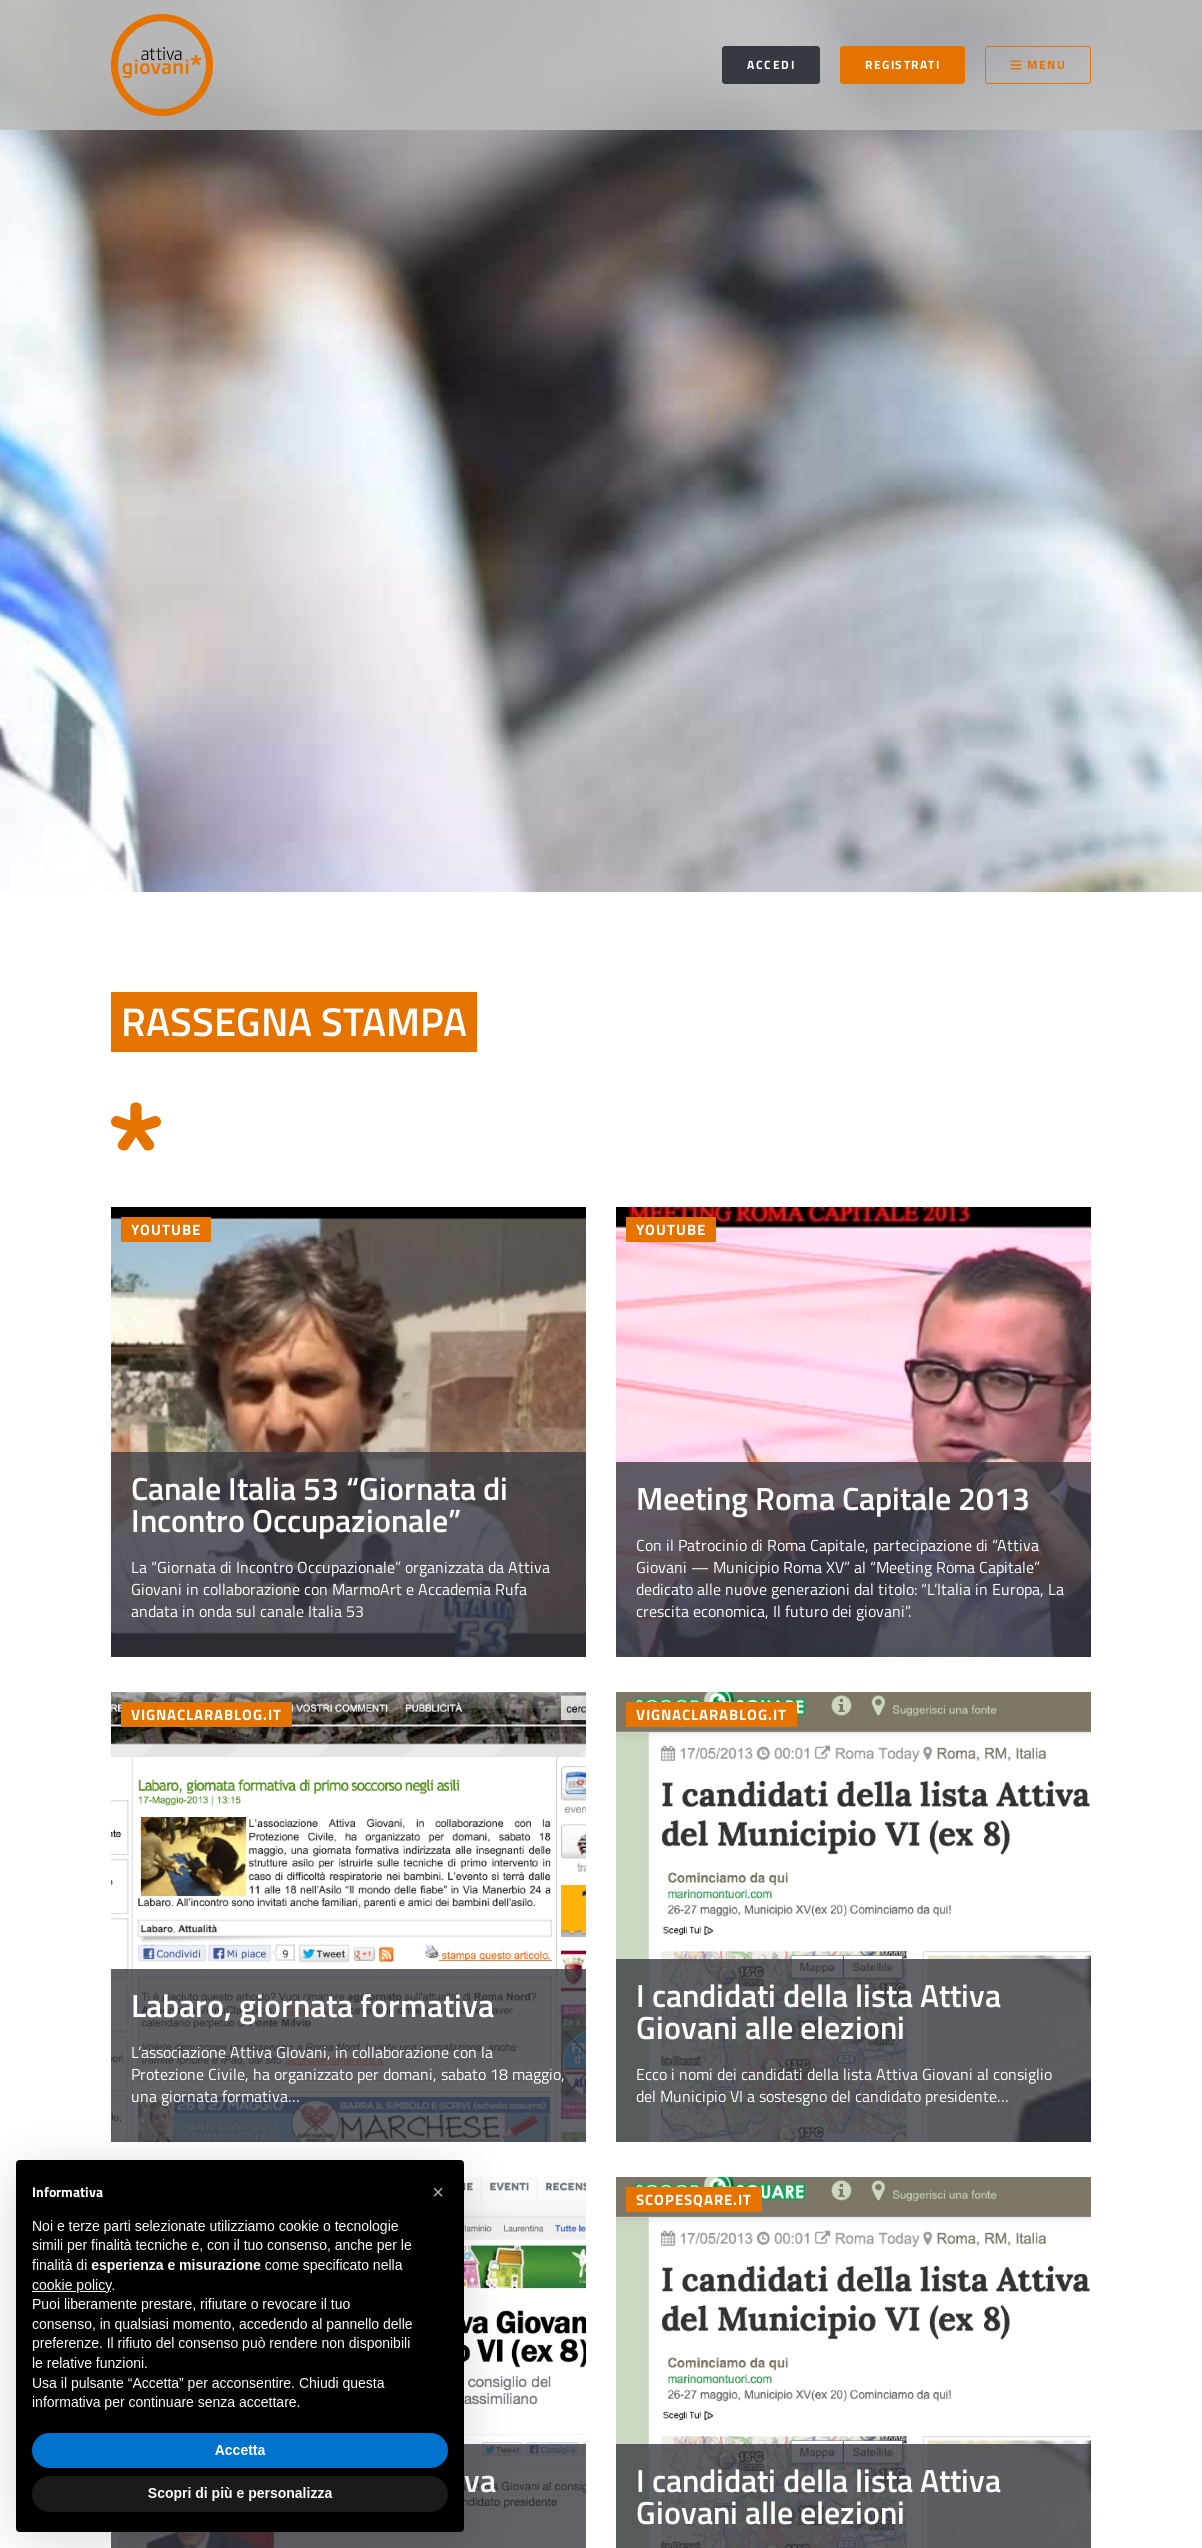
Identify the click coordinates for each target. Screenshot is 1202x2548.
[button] (438, 2192)
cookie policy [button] (71, 2285)
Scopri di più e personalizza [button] (240, 2493)
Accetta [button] (240, 2450)
